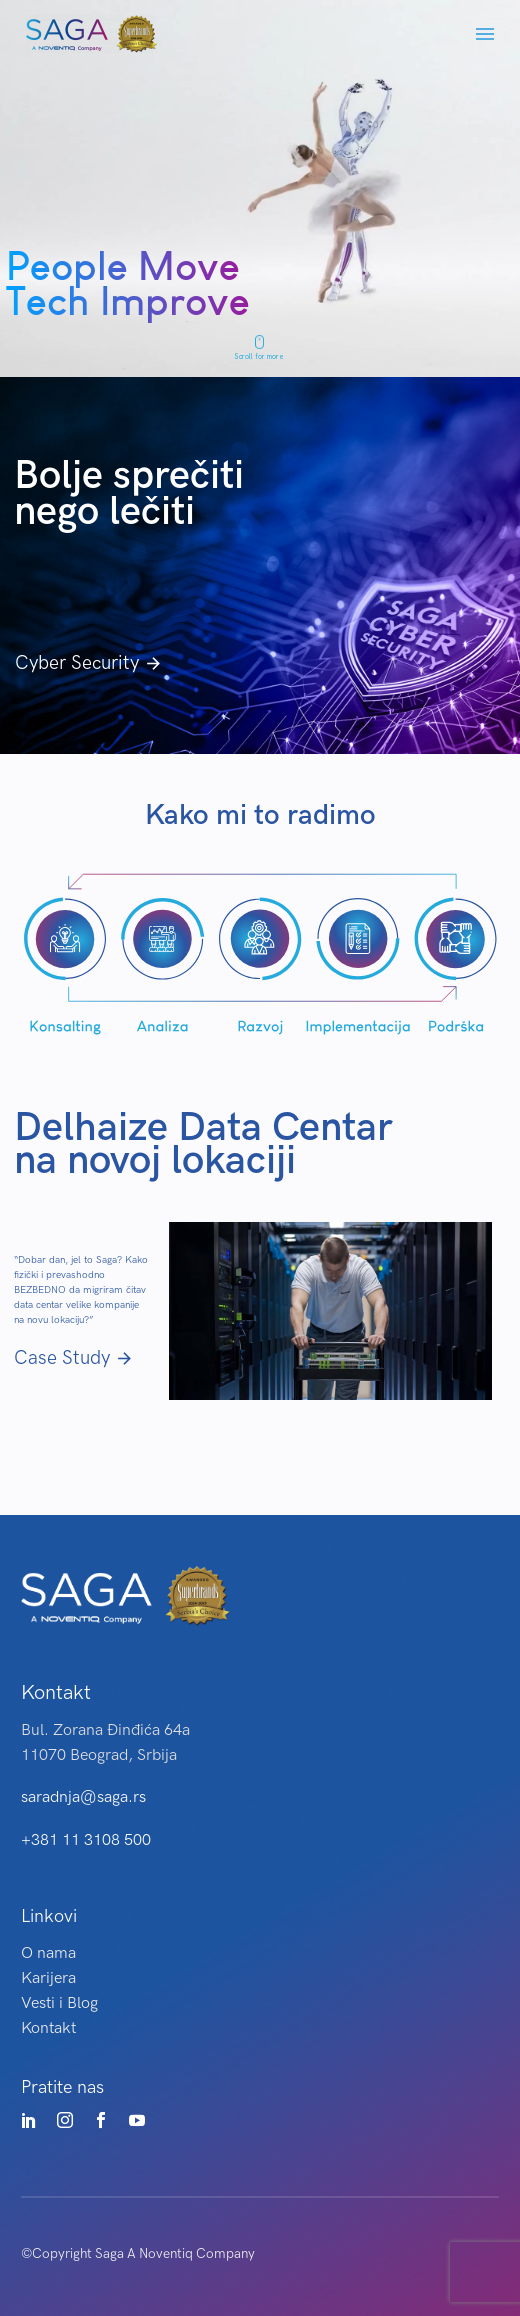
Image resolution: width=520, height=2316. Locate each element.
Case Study (74, 1358)
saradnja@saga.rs (83, 1797)
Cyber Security (89, 663)
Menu (485, 34)
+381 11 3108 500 (86, 1840)
